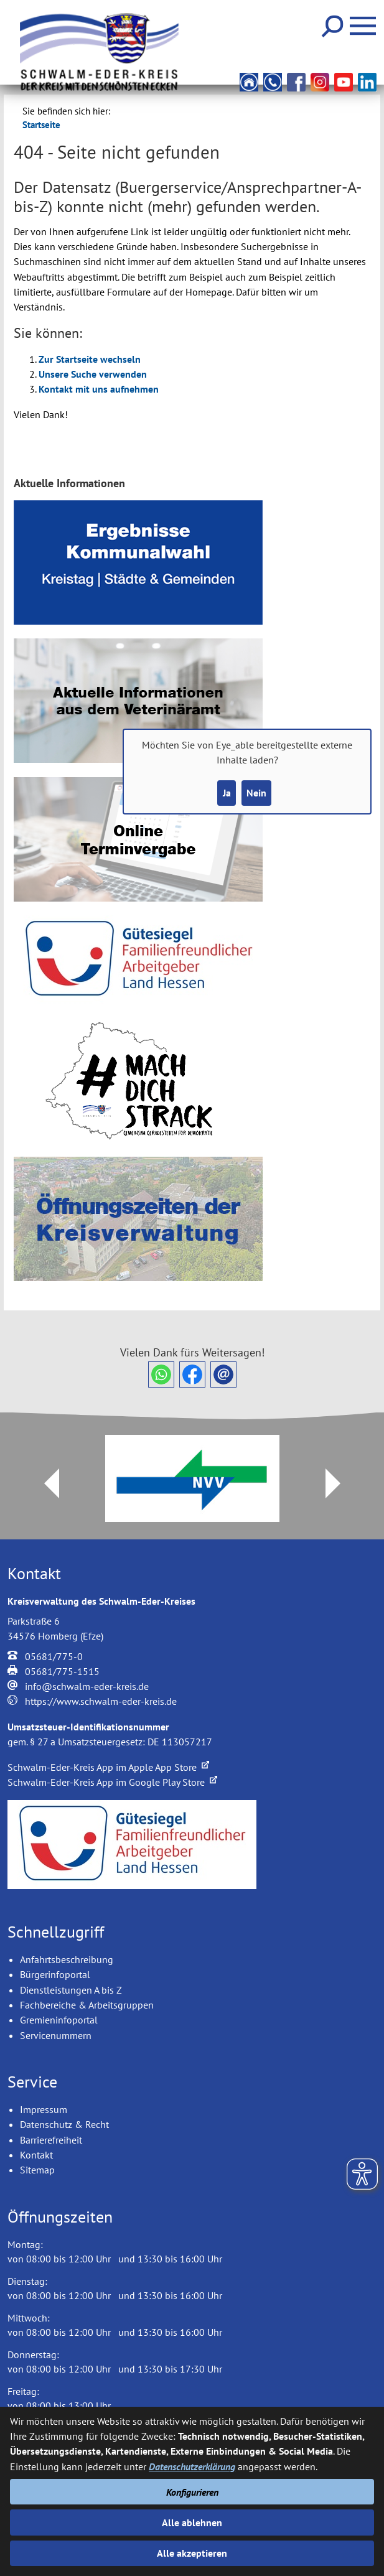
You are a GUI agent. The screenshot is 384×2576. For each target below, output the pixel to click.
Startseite (41, 125)
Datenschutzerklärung (192, 2466)
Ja (227, 792)
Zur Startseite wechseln (90, 359)
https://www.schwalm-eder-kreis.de (101, 1701)
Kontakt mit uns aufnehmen (99, 389)
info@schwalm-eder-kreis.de (87, 1686)
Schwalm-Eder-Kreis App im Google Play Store (112, 1782)
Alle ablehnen (192, 2522)
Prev (44, 1483)
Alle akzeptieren (192, 2553)
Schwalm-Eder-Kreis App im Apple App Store (108, 1767)
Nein (256, 792)
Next (340, 1483)
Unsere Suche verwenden (93, 374)
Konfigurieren (192, 2492)
